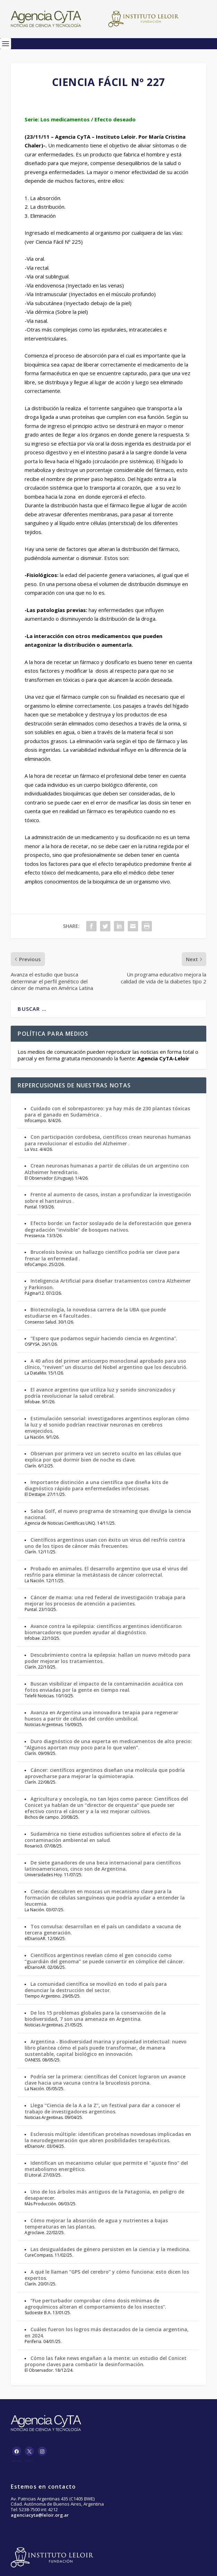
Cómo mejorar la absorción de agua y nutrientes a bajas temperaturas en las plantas (96, 2223)
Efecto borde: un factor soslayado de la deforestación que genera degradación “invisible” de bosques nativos (108, 1226)
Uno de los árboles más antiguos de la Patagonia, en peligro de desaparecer (104, 2194)
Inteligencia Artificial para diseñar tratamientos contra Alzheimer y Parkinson (108, 1283)
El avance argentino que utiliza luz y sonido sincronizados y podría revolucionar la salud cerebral (100, 1392)
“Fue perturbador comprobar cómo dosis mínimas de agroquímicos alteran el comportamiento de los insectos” (95, 2303)
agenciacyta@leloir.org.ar (40, 2515)
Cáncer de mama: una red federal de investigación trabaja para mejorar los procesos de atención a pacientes (105, 1600)
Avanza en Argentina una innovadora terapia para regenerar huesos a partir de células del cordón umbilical (101, 1715)
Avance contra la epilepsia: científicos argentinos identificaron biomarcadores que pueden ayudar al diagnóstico (103, 1629)
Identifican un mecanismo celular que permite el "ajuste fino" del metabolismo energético (106, 2166)
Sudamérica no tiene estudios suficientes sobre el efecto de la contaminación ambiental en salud (103, 1836)
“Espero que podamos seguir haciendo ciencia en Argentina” (103, 1338)
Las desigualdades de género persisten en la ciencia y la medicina (109, 2249)
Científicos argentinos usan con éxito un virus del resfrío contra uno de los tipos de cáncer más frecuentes (105, 1542)
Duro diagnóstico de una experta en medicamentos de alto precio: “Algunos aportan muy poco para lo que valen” (108, 1744)
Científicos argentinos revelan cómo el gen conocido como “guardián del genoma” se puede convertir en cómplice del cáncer (104, 1958)
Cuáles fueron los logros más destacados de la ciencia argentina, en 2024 (107, 2332)
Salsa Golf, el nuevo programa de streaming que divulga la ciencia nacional (108, 1514)
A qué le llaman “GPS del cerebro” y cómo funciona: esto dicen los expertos (107, 2274)
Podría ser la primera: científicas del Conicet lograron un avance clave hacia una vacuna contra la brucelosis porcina (105, 2079)
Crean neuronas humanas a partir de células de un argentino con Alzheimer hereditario (107, 1168)
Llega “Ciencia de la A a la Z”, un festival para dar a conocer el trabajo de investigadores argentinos (102, 2108)
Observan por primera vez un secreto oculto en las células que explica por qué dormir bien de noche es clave (103, 1456)
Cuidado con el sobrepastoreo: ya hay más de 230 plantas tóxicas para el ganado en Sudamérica (107, 1111)
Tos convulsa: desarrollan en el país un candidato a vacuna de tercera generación (103, 1929)
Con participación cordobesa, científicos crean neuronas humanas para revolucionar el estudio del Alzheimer (108, 1140)
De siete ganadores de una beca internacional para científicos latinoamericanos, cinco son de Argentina (103, 1865)
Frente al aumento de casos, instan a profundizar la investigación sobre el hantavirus (108, 1197)
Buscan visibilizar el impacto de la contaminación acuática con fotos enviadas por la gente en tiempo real (104, 1686)
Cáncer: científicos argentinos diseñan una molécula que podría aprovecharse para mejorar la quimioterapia (105, 1773)
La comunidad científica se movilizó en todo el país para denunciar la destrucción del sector (96, 1987)
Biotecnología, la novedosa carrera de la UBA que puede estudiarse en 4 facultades (95, 1312)
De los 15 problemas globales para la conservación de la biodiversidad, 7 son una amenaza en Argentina (95, 2015)
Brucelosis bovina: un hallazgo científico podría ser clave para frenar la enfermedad (102, 1255)
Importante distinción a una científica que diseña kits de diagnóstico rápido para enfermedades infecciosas (96, 1485)
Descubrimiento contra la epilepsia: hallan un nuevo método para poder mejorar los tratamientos (107, 1658)
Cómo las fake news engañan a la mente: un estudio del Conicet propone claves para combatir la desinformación (106, 2361)
